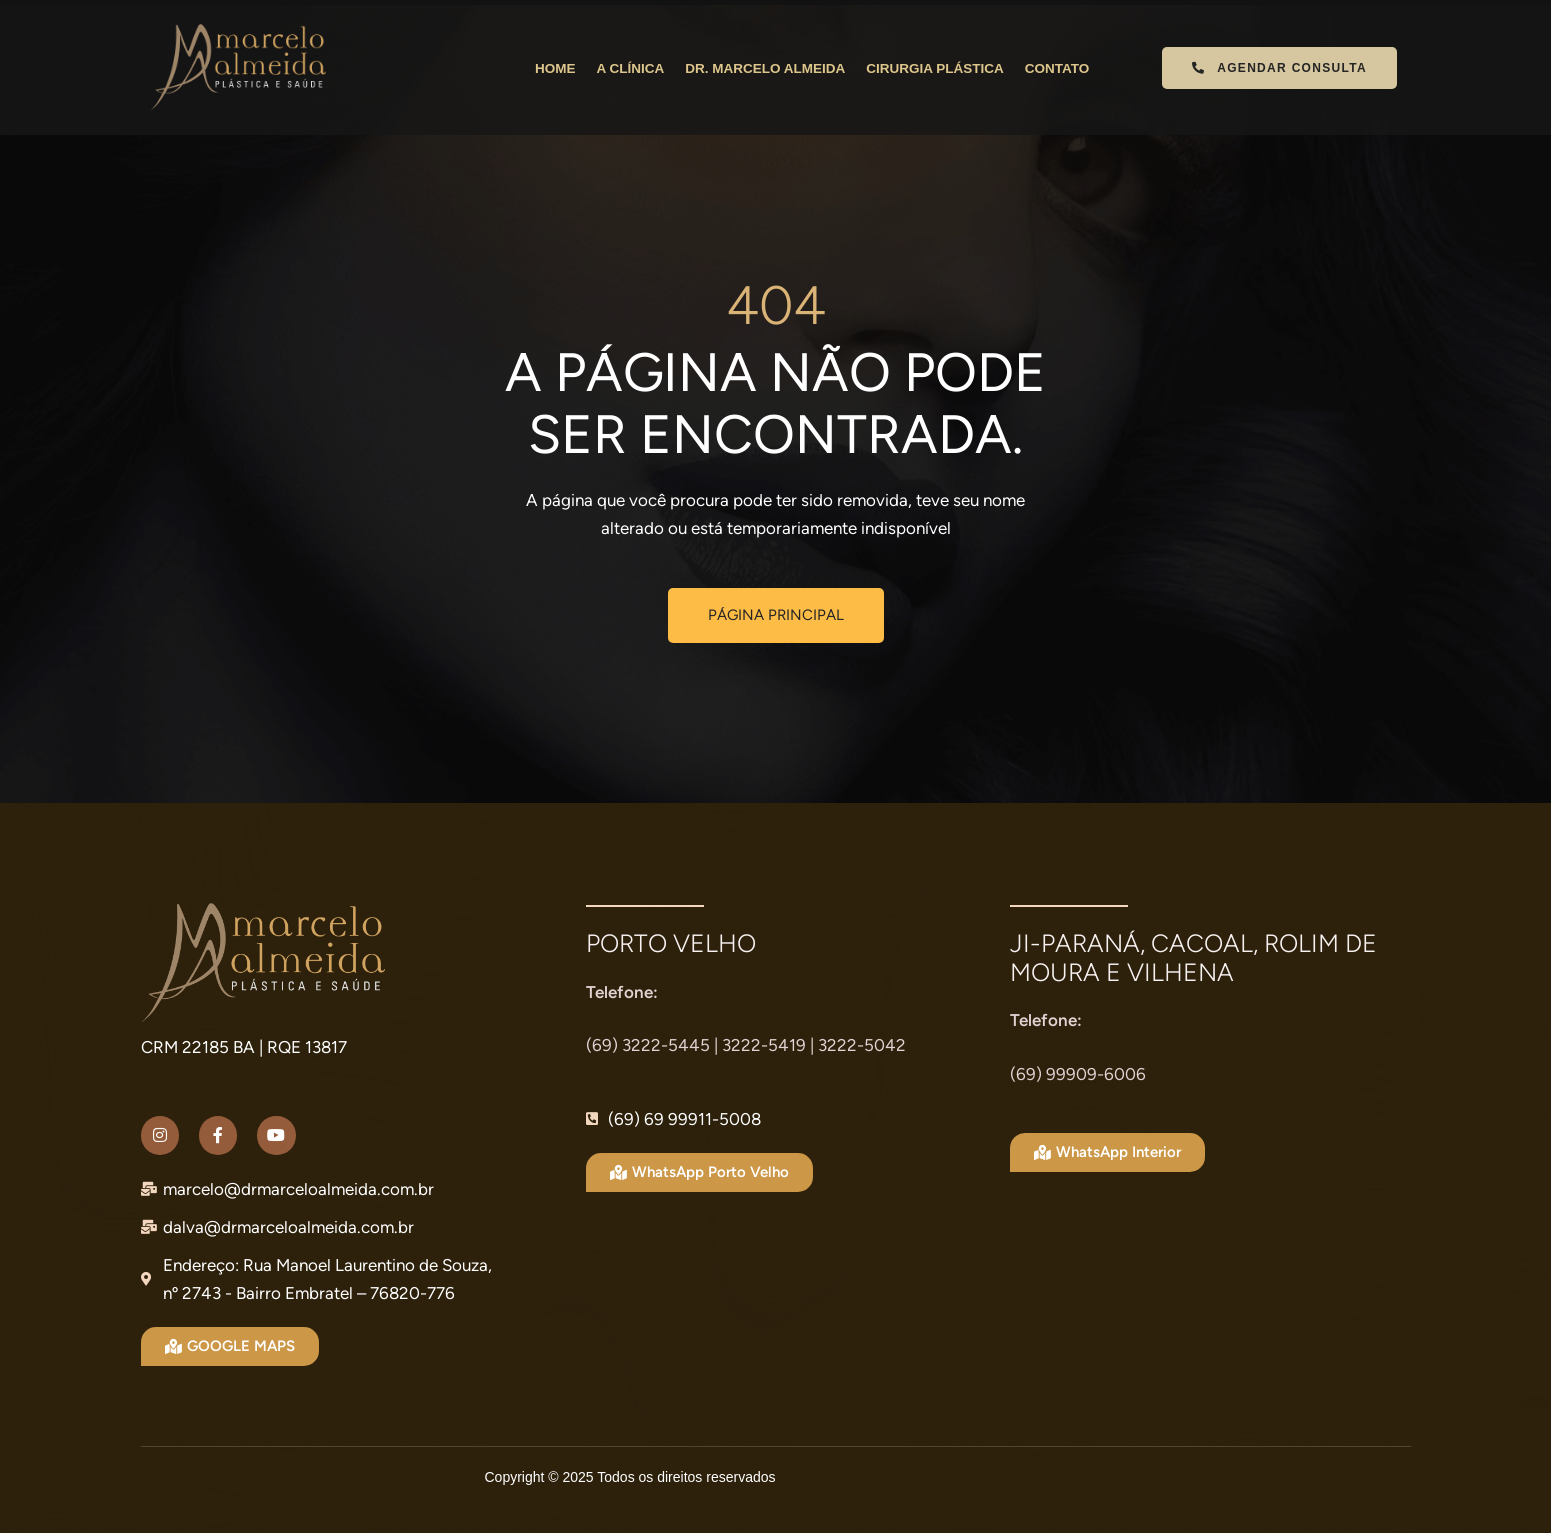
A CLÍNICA (630, 68)
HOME (555, 68)
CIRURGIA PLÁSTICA (935, 68)
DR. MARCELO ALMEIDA (765, 68)
